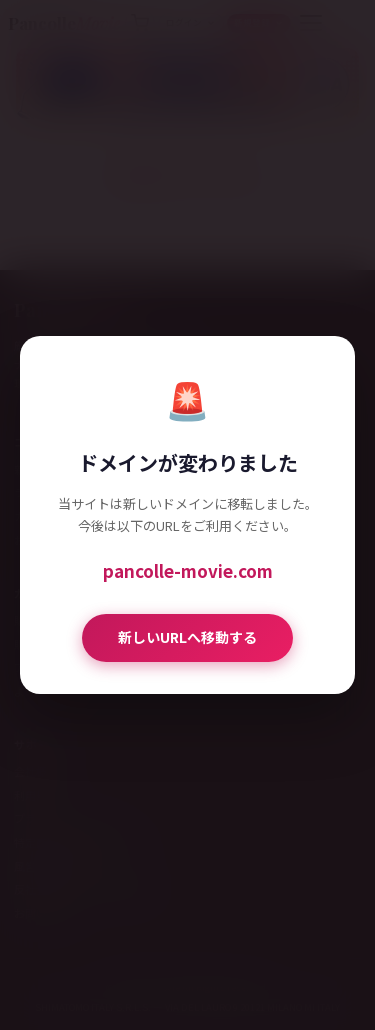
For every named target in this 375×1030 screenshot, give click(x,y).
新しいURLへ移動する (187, 637)
